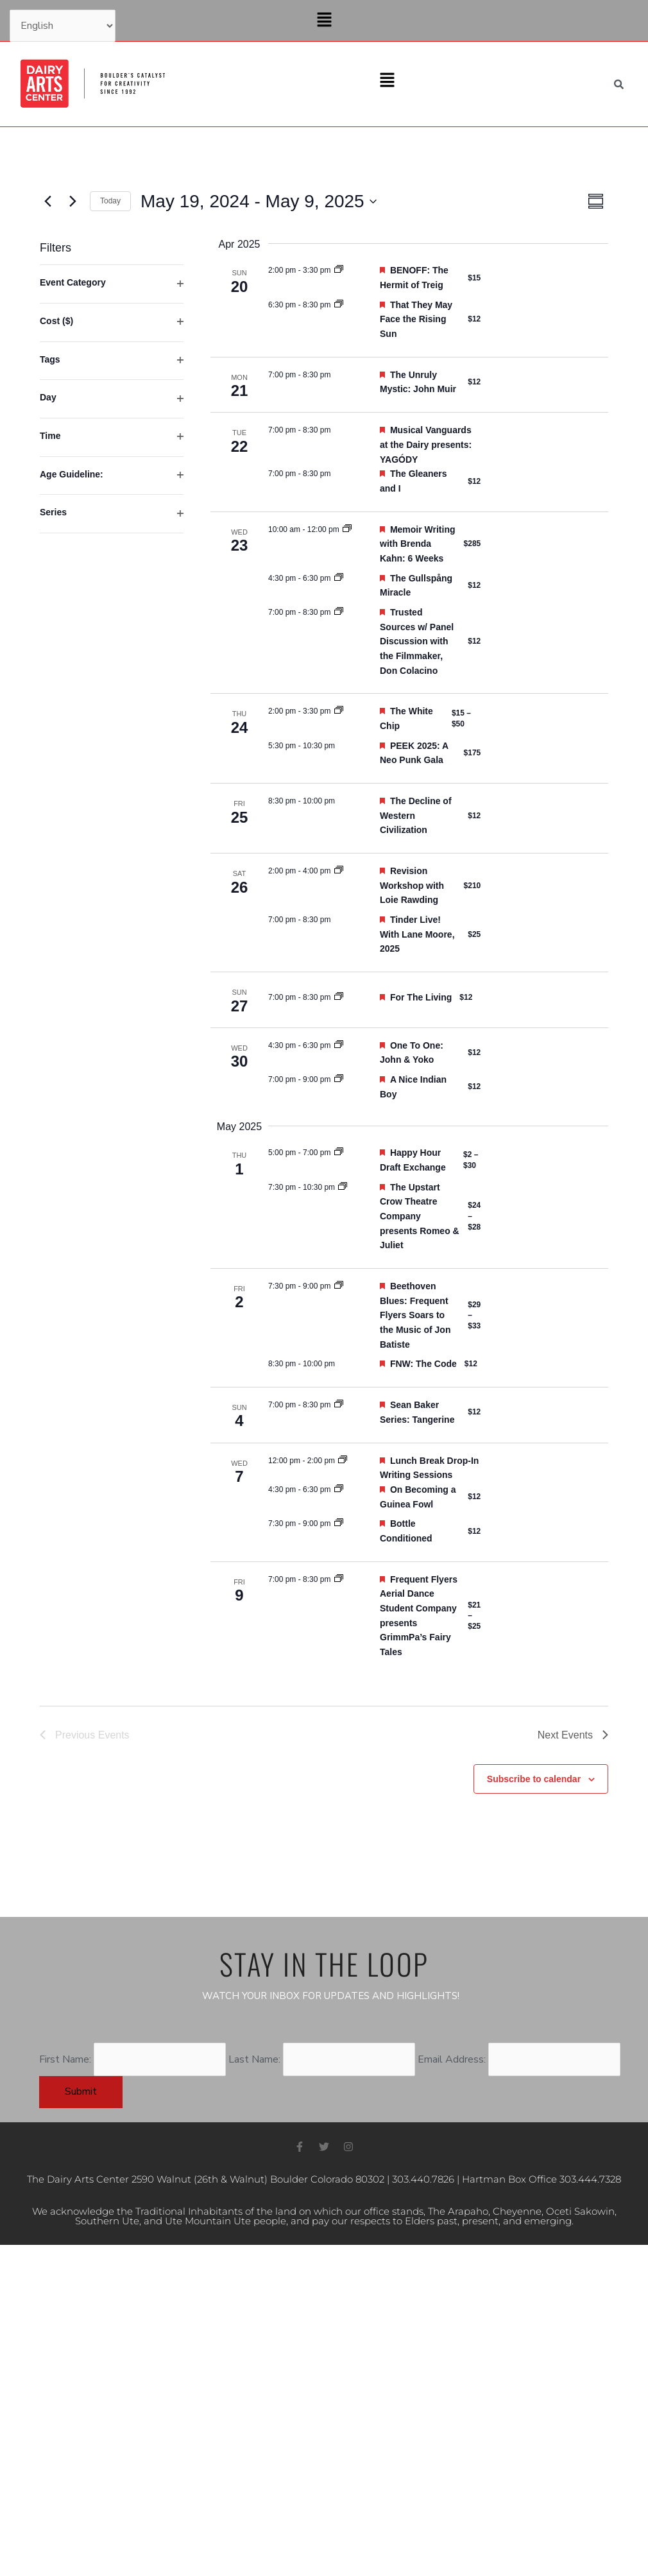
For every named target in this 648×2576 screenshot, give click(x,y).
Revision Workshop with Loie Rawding (412, 885)
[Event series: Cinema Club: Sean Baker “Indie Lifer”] (338, 1404)
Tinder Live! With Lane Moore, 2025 (417, 934)
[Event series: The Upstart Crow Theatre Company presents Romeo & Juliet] (342, 1187)
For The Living (421, 997)
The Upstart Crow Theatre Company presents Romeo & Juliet (419, 1216)
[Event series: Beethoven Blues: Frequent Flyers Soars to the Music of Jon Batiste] (338, 1286)
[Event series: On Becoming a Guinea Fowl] (338, 1489)
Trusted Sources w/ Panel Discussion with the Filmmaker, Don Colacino (417, 641)
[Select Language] (62, 26)
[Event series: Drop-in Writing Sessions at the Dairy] (342, 1460)
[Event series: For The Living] (338, 997)
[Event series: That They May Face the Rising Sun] (338, 304)
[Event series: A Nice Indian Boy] (338, 1079)
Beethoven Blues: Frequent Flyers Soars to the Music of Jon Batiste (415, 1315)
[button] (324, 20)
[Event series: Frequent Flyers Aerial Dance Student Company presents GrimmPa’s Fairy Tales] (338, 1579)
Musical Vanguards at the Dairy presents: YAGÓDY (426, 444)
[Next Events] (72, 201)
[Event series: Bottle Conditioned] (338, 1523)
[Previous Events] (47, 201)
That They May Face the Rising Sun (416, 319)
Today (110, 200)
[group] (111, 969)
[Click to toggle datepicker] (259, 201)
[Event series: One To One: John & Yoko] (338, 1045)
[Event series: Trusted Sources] (338, 612)
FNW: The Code (423, 1364)
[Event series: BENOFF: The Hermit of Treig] (338, 270)
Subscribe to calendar (534, 1779)
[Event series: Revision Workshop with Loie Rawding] (338, 870)
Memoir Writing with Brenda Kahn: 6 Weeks (418, 543)
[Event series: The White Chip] (338, 711)
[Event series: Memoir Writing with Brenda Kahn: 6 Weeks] (347, 529)
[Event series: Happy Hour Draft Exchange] (338, 1152)
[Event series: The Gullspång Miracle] (338, 578)
